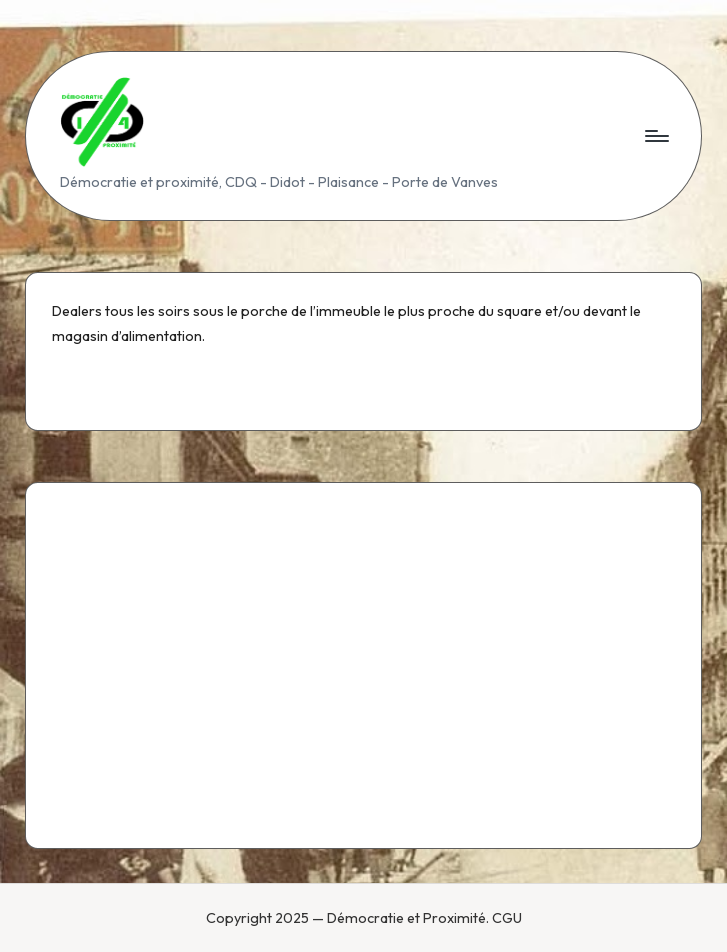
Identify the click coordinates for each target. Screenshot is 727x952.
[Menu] (655, 136)
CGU (507, 918)
